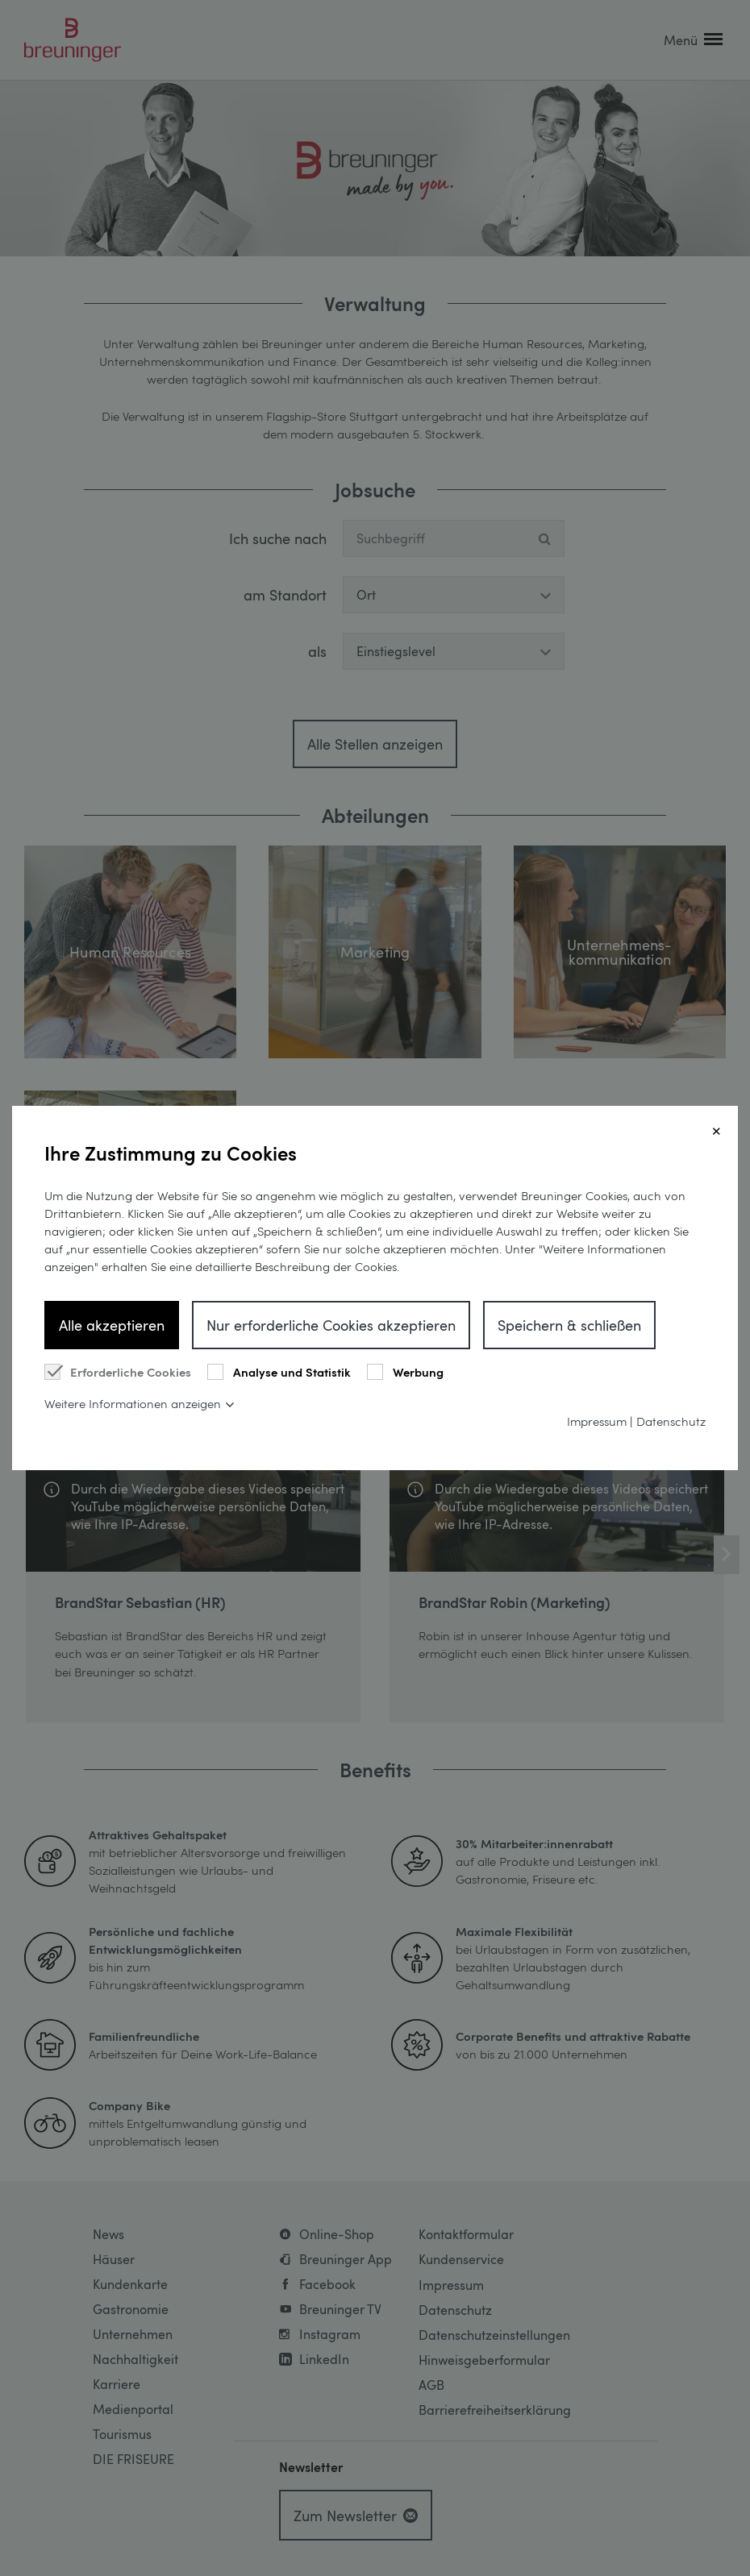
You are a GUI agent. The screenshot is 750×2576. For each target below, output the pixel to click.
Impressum (597, 1421)
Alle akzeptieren (112, 1325)
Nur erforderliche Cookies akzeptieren (331, 1325)
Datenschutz (671, 1421)
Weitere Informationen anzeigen (132, 1403)
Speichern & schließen (569, 1325)
